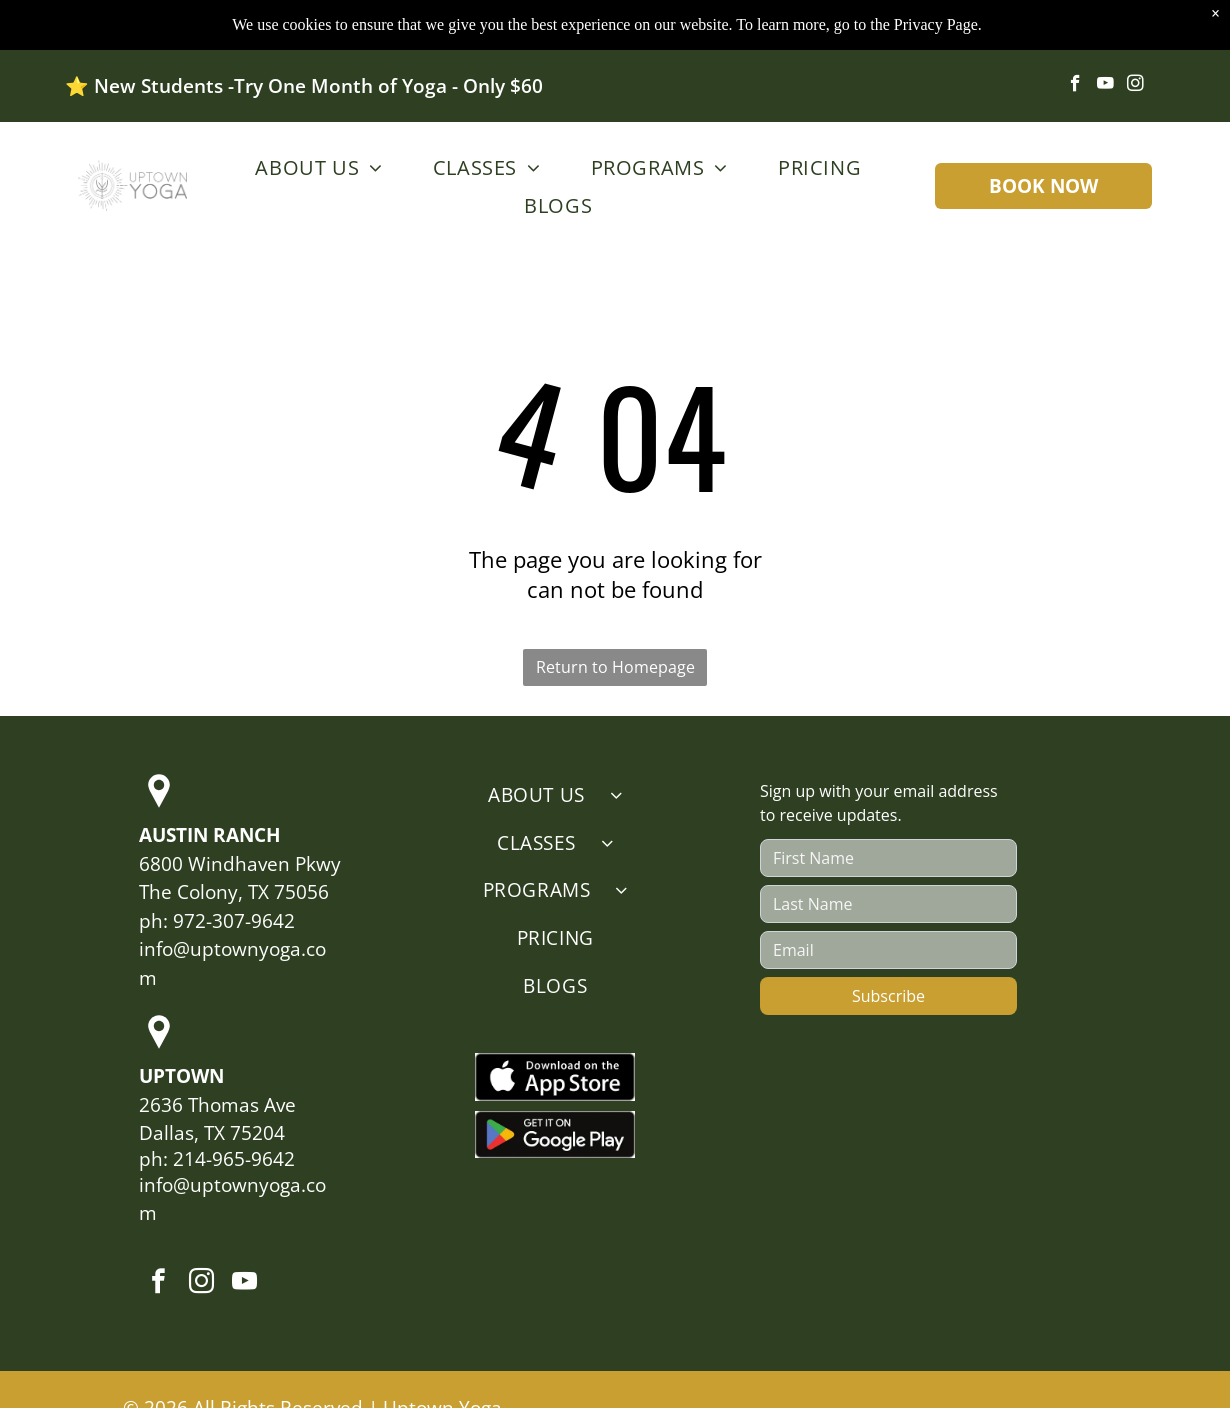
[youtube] (1105, 86)
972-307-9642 (234, 921)
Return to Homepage (615, 667)
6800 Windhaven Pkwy (240, 864)
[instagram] (1135, 86)
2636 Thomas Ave (217, 1105)
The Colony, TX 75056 (234, 892)
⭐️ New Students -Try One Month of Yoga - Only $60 (304, 86)
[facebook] (1075, 86)
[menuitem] (313, 167)
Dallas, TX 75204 (212, 1133)
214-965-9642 (234, 1159)
